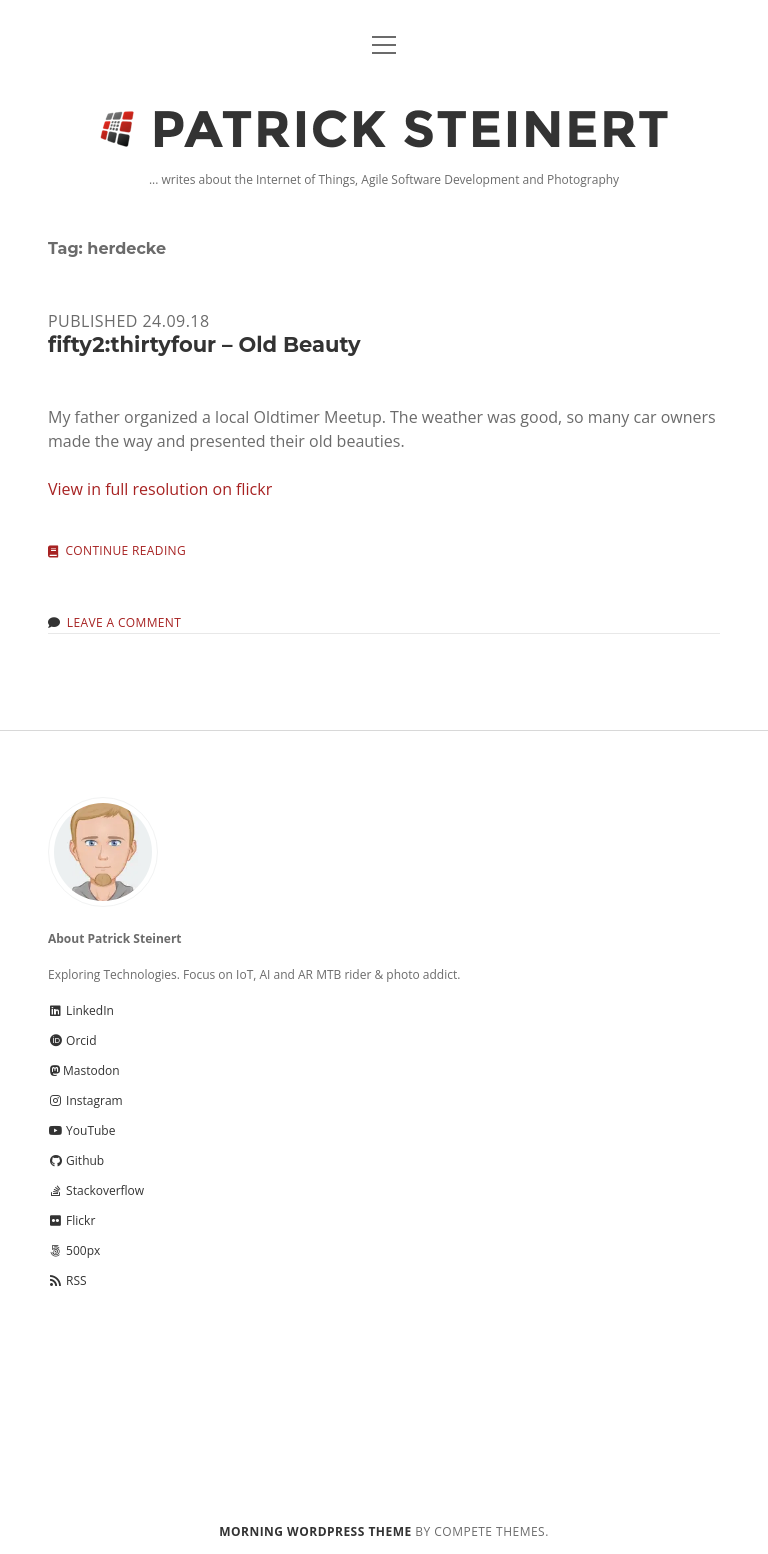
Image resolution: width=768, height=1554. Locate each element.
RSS (67, 1280)
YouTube (81, 1130)
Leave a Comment (124, 622)
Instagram (85, 1100)
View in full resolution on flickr (160, 489)
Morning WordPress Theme (315, 1531)
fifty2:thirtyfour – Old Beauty (204, 344)
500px (74, 1250)
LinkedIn (81, 1010)
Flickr (71, 1220)
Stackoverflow (96, 1190)
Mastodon (84, 1070)
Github (76, 1160)
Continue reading (125, 551)
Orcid (72, 1040)
